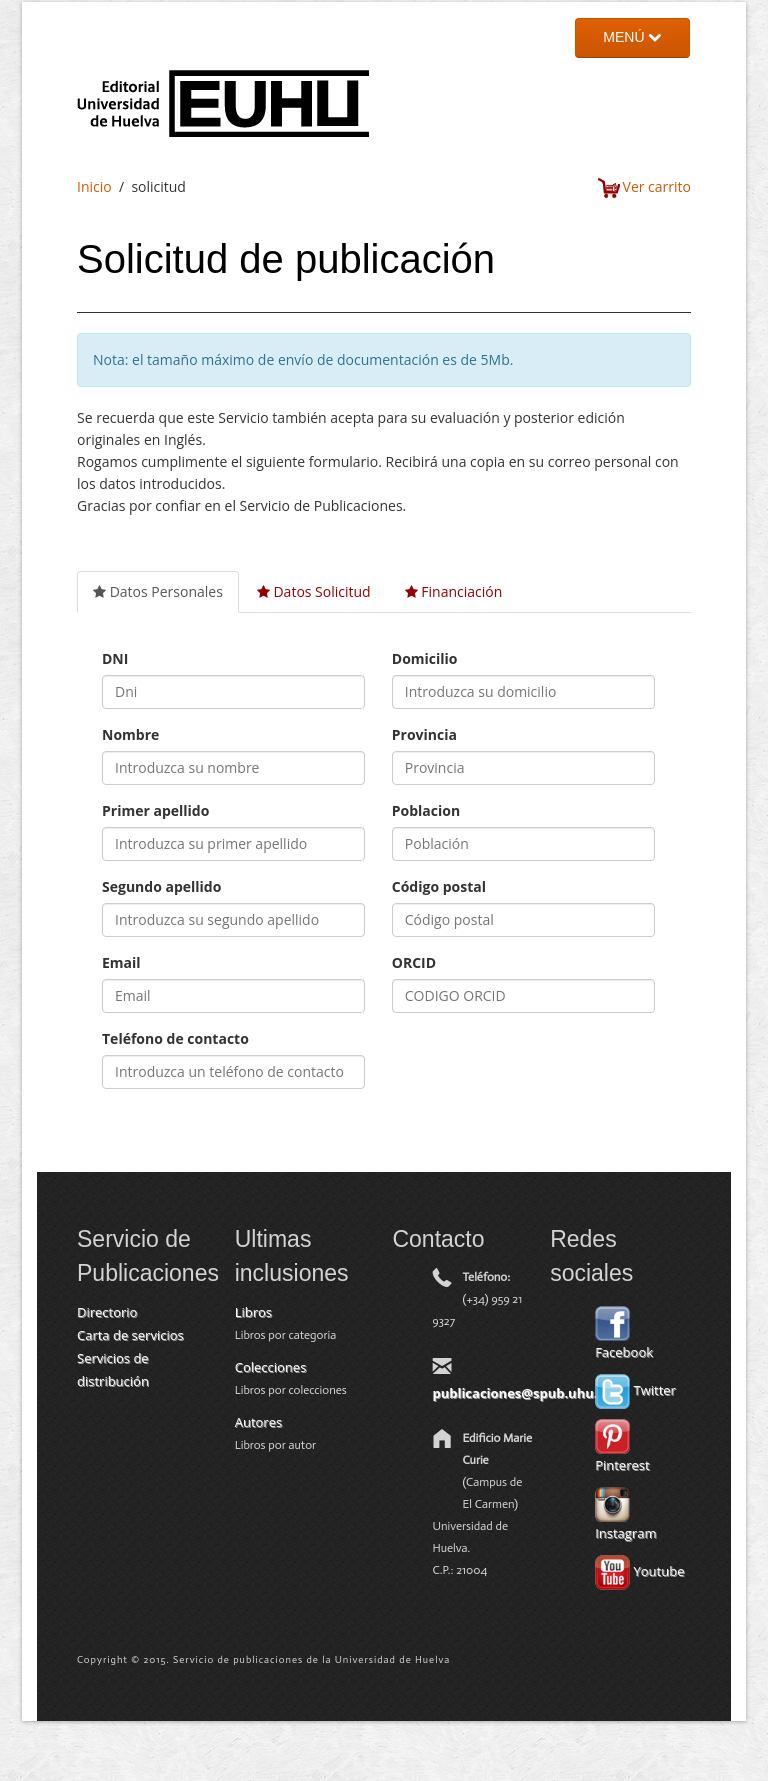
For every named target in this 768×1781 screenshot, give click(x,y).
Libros (253, 1312)
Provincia (424, 734)
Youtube (639, 1571)
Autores (258, 1422)
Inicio (94, 186)
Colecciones (271, 1367)
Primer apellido (155, 810)
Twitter (635, 1390)
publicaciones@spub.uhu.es (521, 1393)
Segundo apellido (161, 886)
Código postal (439, 886)
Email (121, 962)
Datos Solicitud (314, 591)
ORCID (414, 962)
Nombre (130, 734)
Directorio (107, 1312)
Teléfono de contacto (175, 1038)
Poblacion (426, 810)
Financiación (454, 591)
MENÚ (632, 37)
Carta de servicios (130, 1335)
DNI (115, 658)
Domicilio (425, 658)
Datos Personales (158, 591)
